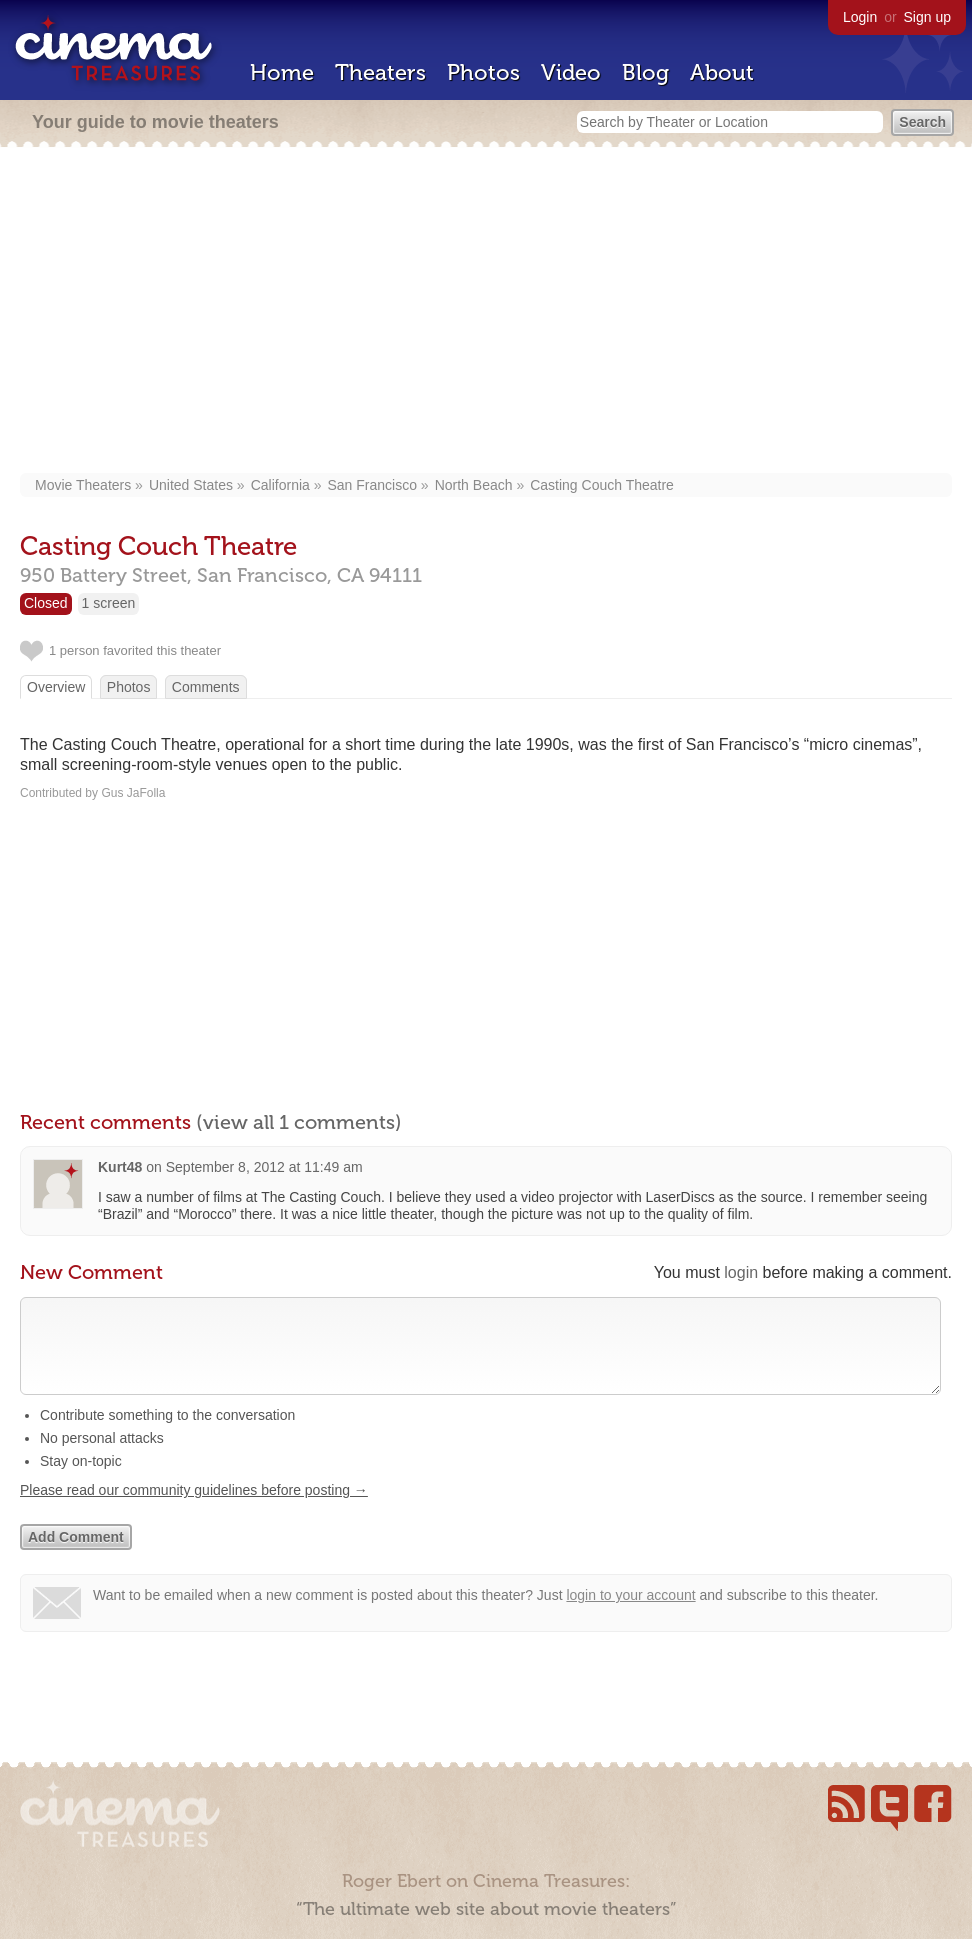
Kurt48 (120, 1167)
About (722, 72)
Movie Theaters (83, 485)
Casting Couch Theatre (602, 485)
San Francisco (372, 485)
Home (282, 72)
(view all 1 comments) (299, 1122)
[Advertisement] (486, 312)
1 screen (109, 603)
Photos (483, 72)
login (741, 1272)
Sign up (927, 17)
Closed (46, 603)
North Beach (474, 485)
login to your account (630, 1615)
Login (860, 17)
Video (571, 72)
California (280, 485)
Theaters (380, 72)
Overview (56, 687)
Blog (645, 72)
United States (191, 485)
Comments (206, 687)
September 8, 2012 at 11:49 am (264, 1167)
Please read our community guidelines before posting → (194, 1510)
